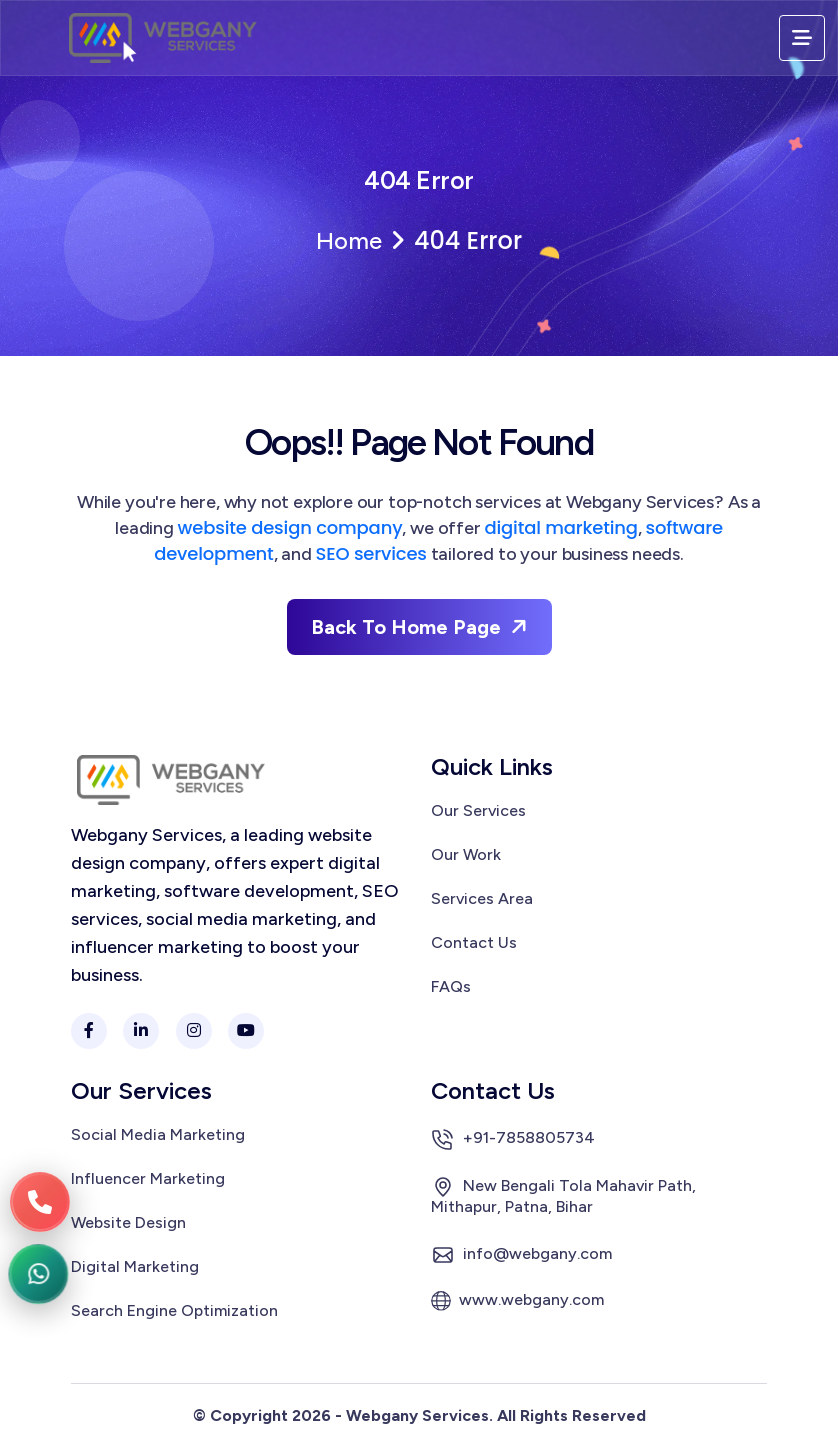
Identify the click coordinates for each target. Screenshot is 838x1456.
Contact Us (474, 943)
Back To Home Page (421, 626)
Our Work (466, 855)
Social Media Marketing (158, 1135)
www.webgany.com (517, 1301)
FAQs (451, 987)
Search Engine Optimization (174, 1311)
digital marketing (560, 527)
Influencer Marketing (148, 1179)
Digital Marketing (135, 1267)
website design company (290, 527)
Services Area (482, 899)
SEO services (371, 553)
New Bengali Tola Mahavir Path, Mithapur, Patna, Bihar (563, 1195)
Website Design (128, 1223)
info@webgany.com (521, 1255)
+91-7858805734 (513, 1139)
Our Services (478, 811)
